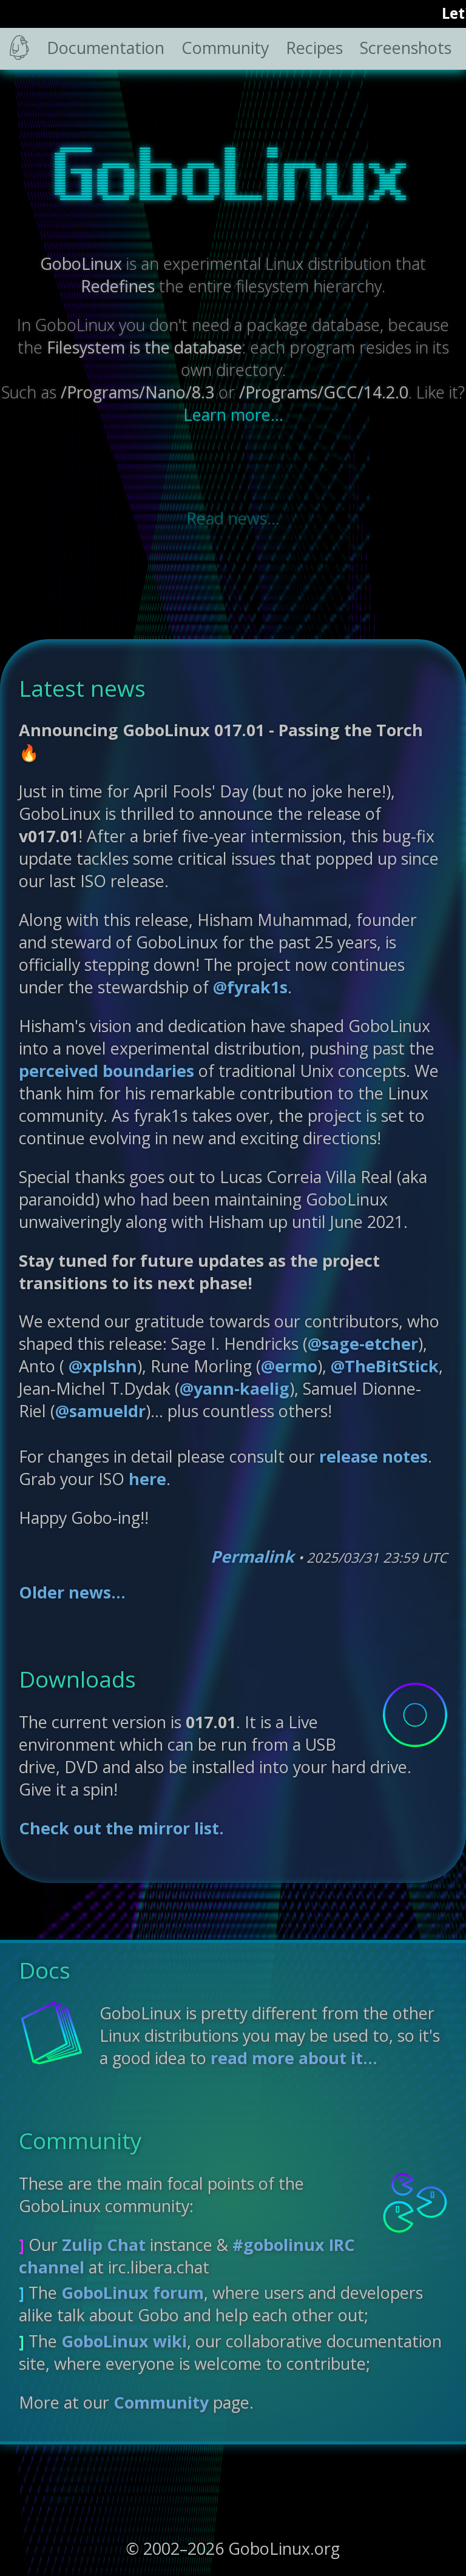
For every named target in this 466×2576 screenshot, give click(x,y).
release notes (373, 1456)
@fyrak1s (250, 987)
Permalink (252, 1556)
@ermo (289, 1366)
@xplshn (100, 1366)
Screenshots (405, 47)
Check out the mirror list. (121, 1828)
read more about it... (294, 2058)
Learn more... (233, 414)
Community (225, 47)
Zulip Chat (104, 2244)
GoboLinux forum (132, 2292)
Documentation (105, 47)
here (147, 1478)
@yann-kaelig (234, 1388)
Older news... (72, 1592)
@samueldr (100, 1411)
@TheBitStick (385, 1366)
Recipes (314, 47)
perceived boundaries (106, 1070)
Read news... (233, 518)
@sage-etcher (363, 1343)
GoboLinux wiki (124, 2341)
